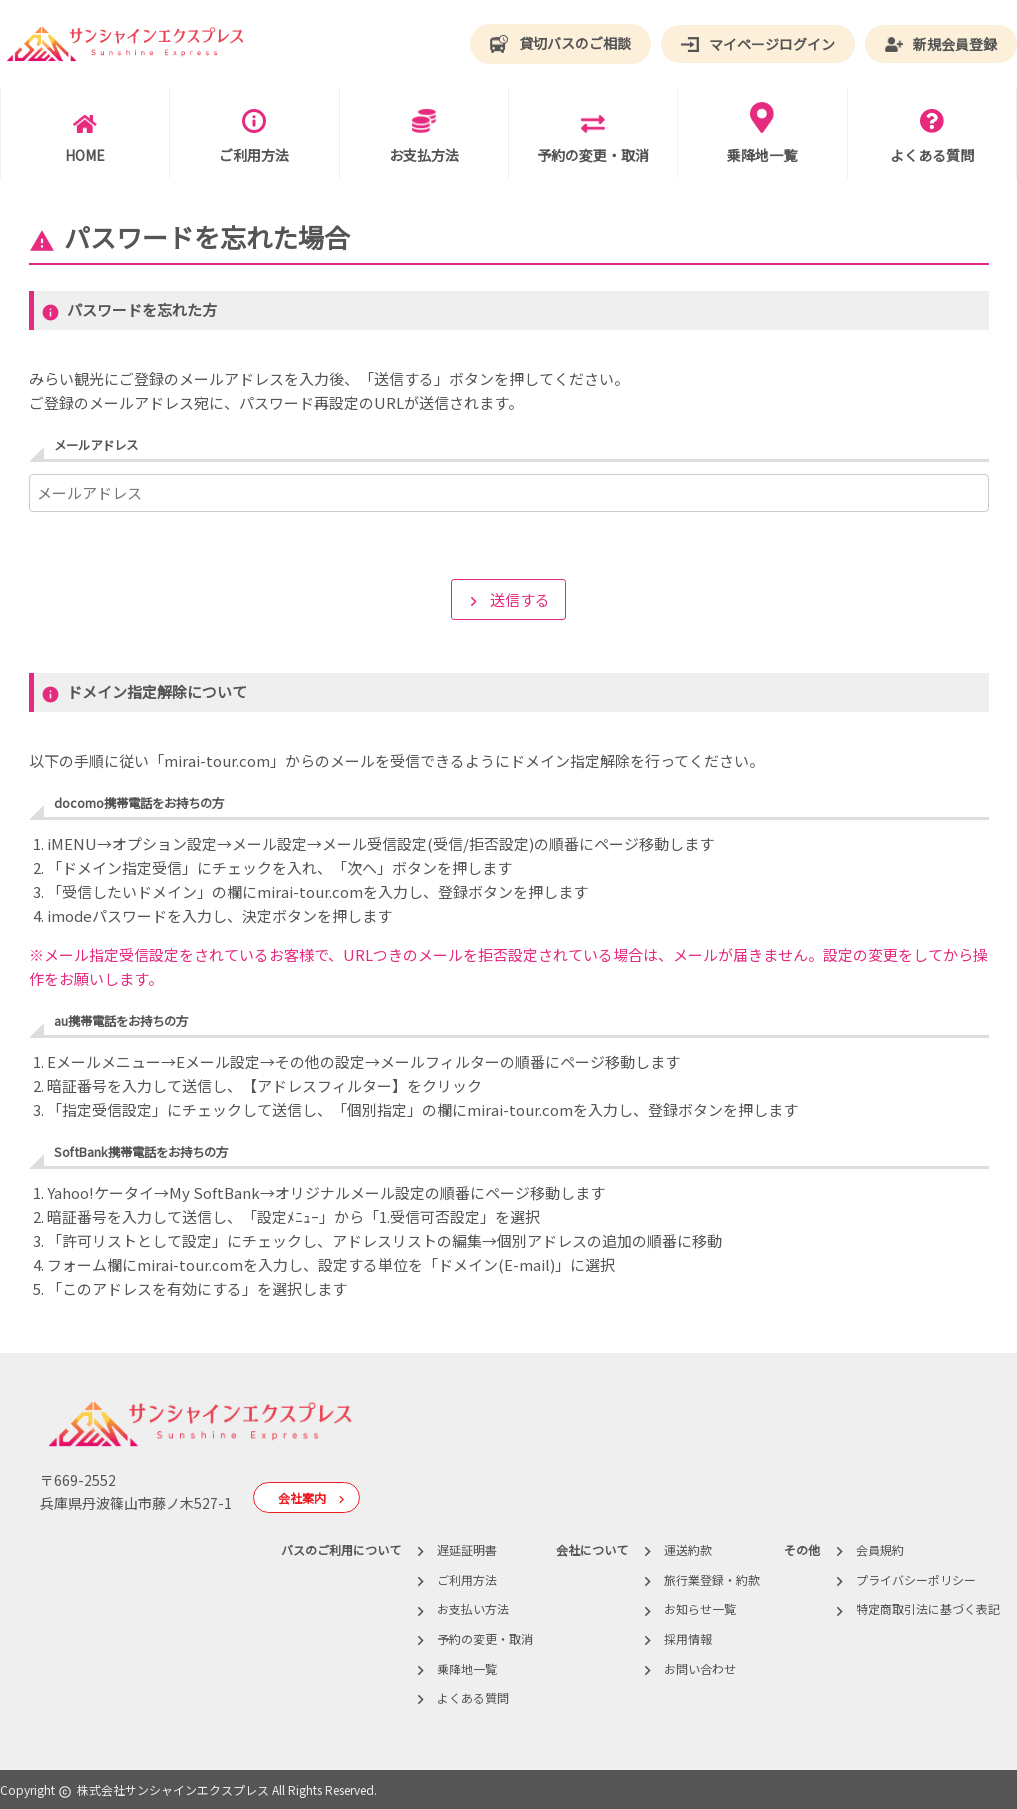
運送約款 (688, 1549)
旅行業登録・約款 (712, 1579)
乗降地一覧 (467, 1668)
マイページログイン (758, 45)
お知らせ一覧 (700, 1608)
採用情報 (688, 1638)
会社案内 (316, 1498)
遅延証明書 (467, 1549)
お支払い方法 (473, 1608)
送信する (507, 600)
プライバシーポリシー (916, 1579)
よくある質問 (473, 1697)
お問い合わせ (700, 1668)
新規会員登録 (941, 44)
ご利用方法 (467, 1579)
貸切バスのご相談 (560, 44)
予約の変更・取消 (485, 1638)
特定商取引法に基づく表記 (928, 1608)
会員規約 (880, 1549)
